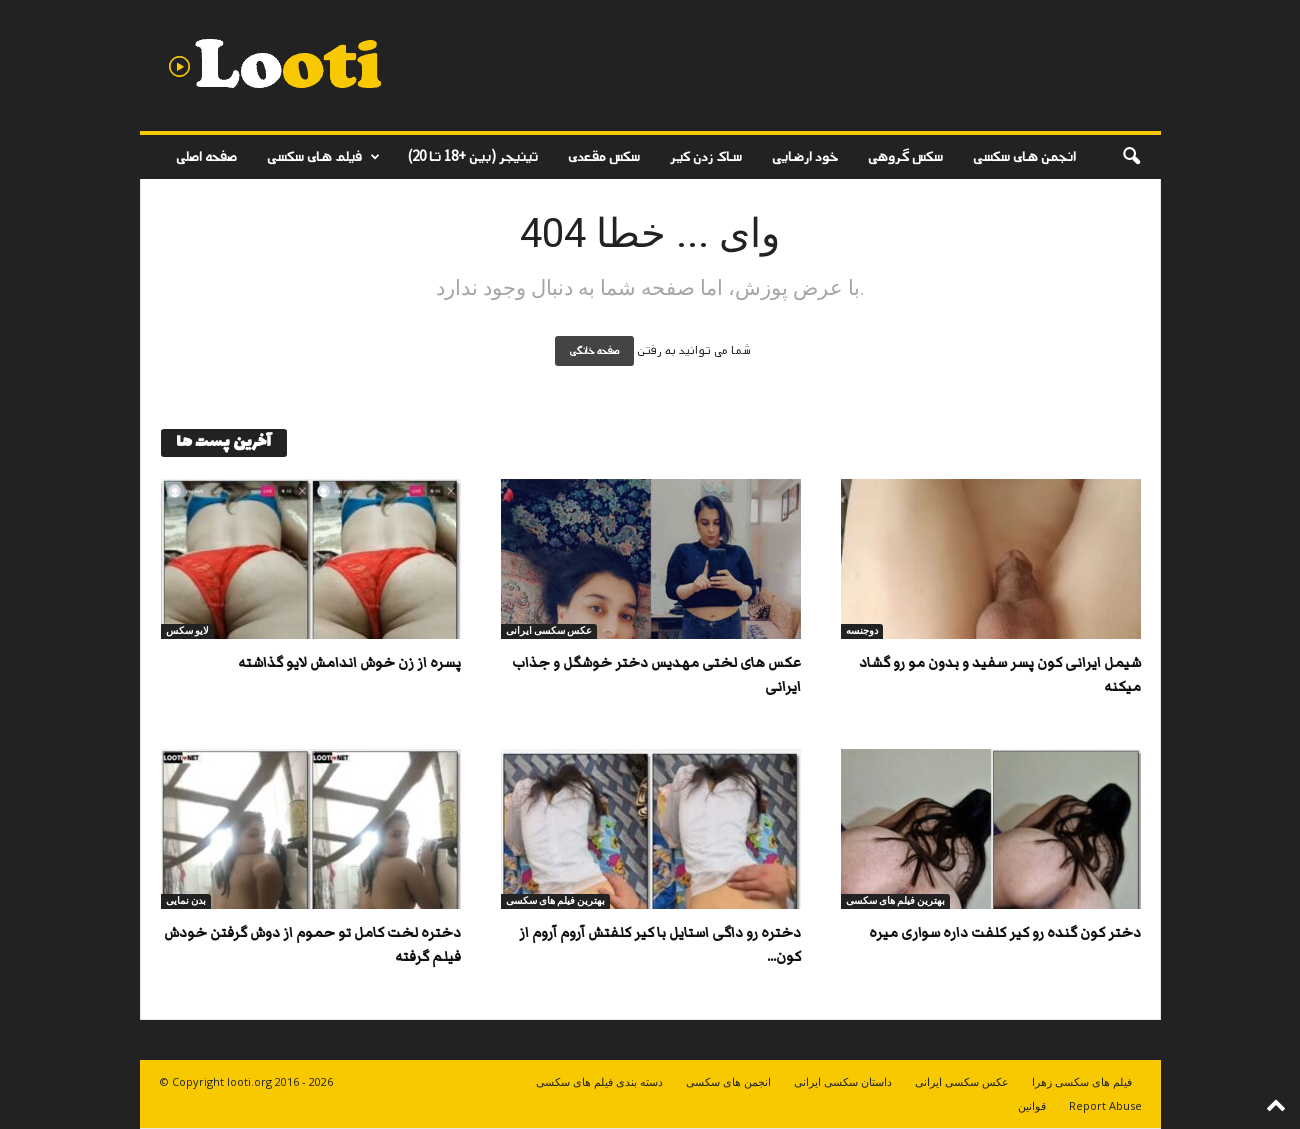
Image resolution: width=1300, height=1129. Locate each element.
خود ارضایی (805, 156)
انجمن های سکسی (1024, 156)
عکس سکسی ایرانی (549, 630)
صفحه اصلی (206, 156)
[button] (1131, 157)
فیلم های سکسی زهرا (1082, 1081)
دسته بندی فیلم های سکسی (599, 1081)
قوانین (1032, 1105)
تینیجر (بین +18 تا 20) (473, 156)
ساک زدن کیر (706, 156)
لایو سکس (187, 630)
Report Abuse (1105, 1105)
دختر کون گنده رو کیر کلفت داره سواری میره (1005, 933)
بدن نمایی (186, 900)
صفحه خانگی (594, 351)
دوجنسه (862, 630)
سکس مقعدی (604, 156)
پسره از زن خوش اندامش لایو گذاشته (349, 663)
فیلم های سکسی (323, 157)
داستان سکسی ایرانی (843, 1081)
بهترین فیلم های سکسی (555, 900)
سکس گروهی (905, 156)
